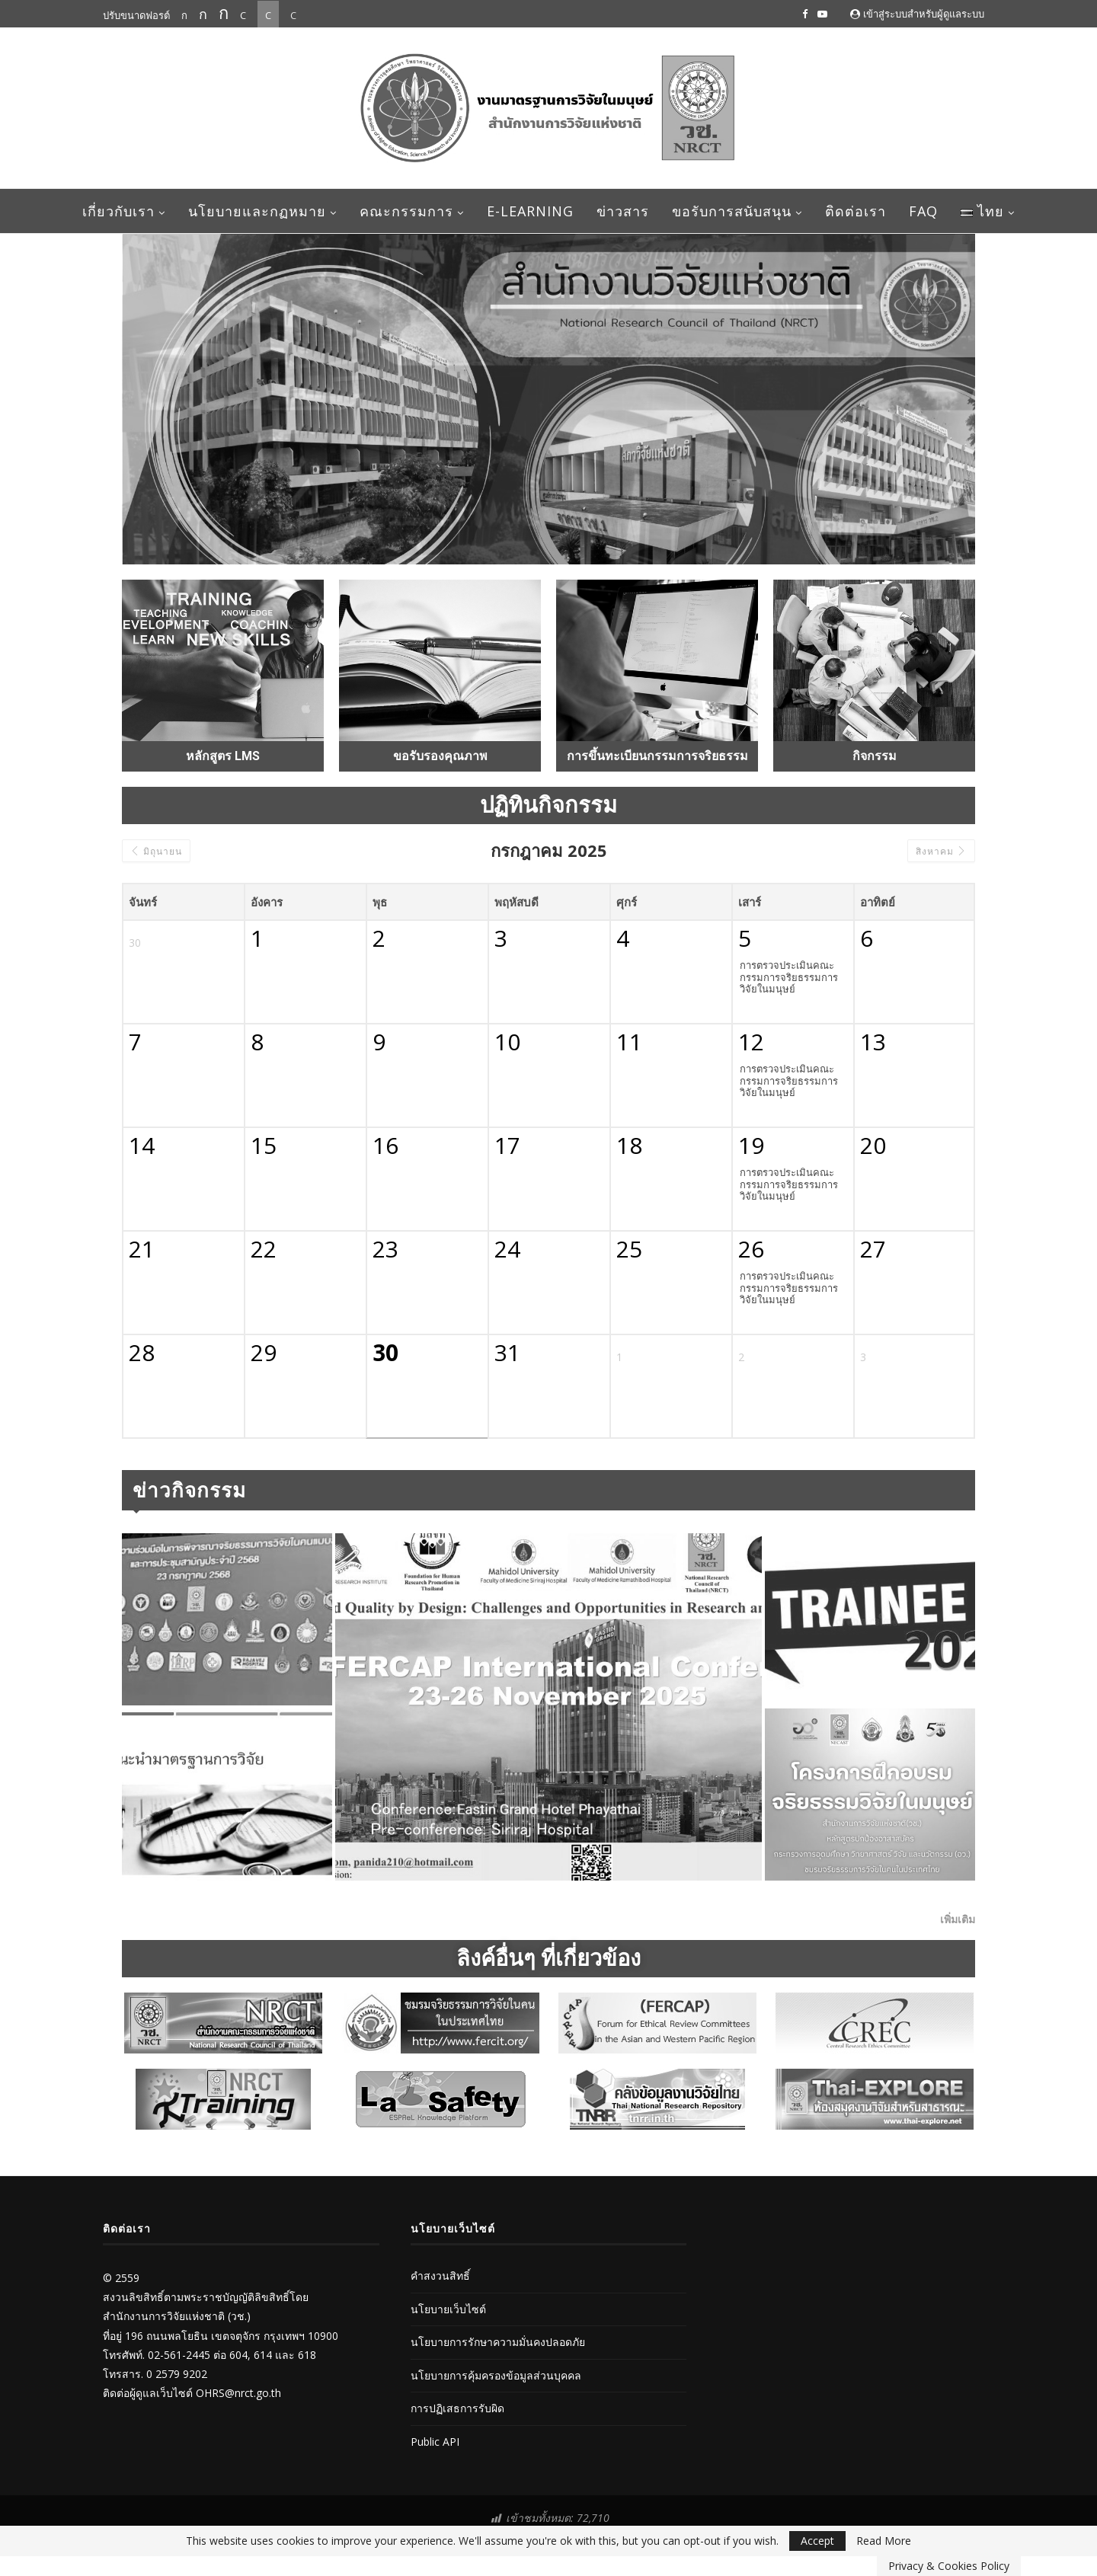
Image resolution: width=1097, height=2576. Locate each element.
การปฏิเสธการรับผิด (457, 2408)
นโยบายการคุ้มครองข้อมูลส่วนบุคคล (496, 2375)
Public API (435, 2441)
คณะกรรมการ (406, 211)
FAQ (923, 211)
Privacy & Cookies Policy (948, 2565)
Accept (817, 2540)
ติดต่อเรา (855, 211)
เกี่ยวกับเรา (118, 211)
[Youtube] (822, 14)
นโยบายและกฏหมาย (257, 211)
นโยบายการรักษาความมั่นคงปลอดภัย (498, 2342)
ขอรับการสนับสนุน (732, 211)
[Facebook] (805, 14)
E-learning (530, 211)
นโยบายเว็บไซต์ (448, 2309)
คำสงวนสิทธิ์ (440, 2275)
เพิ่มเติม (957, 1919)
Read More (883, 2541)
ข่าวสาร (622, 211)
